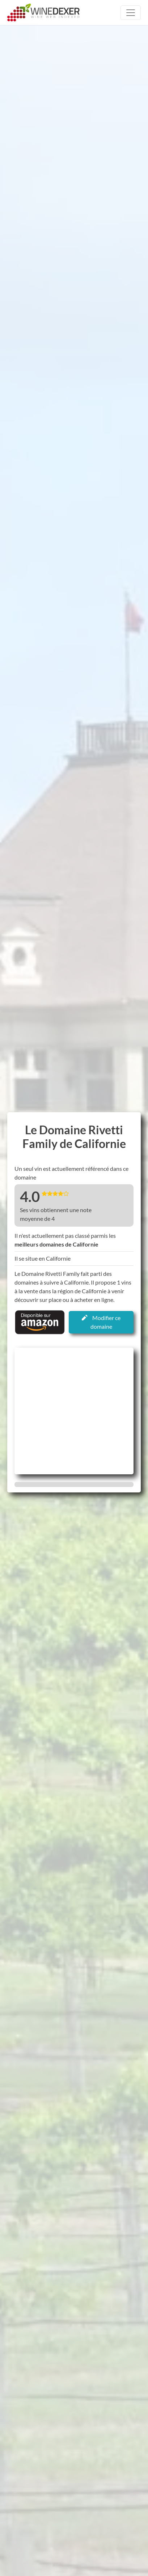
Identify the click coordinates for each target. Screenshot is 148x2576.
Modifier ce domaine (101, 1322)
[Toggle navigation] (130, 12)
